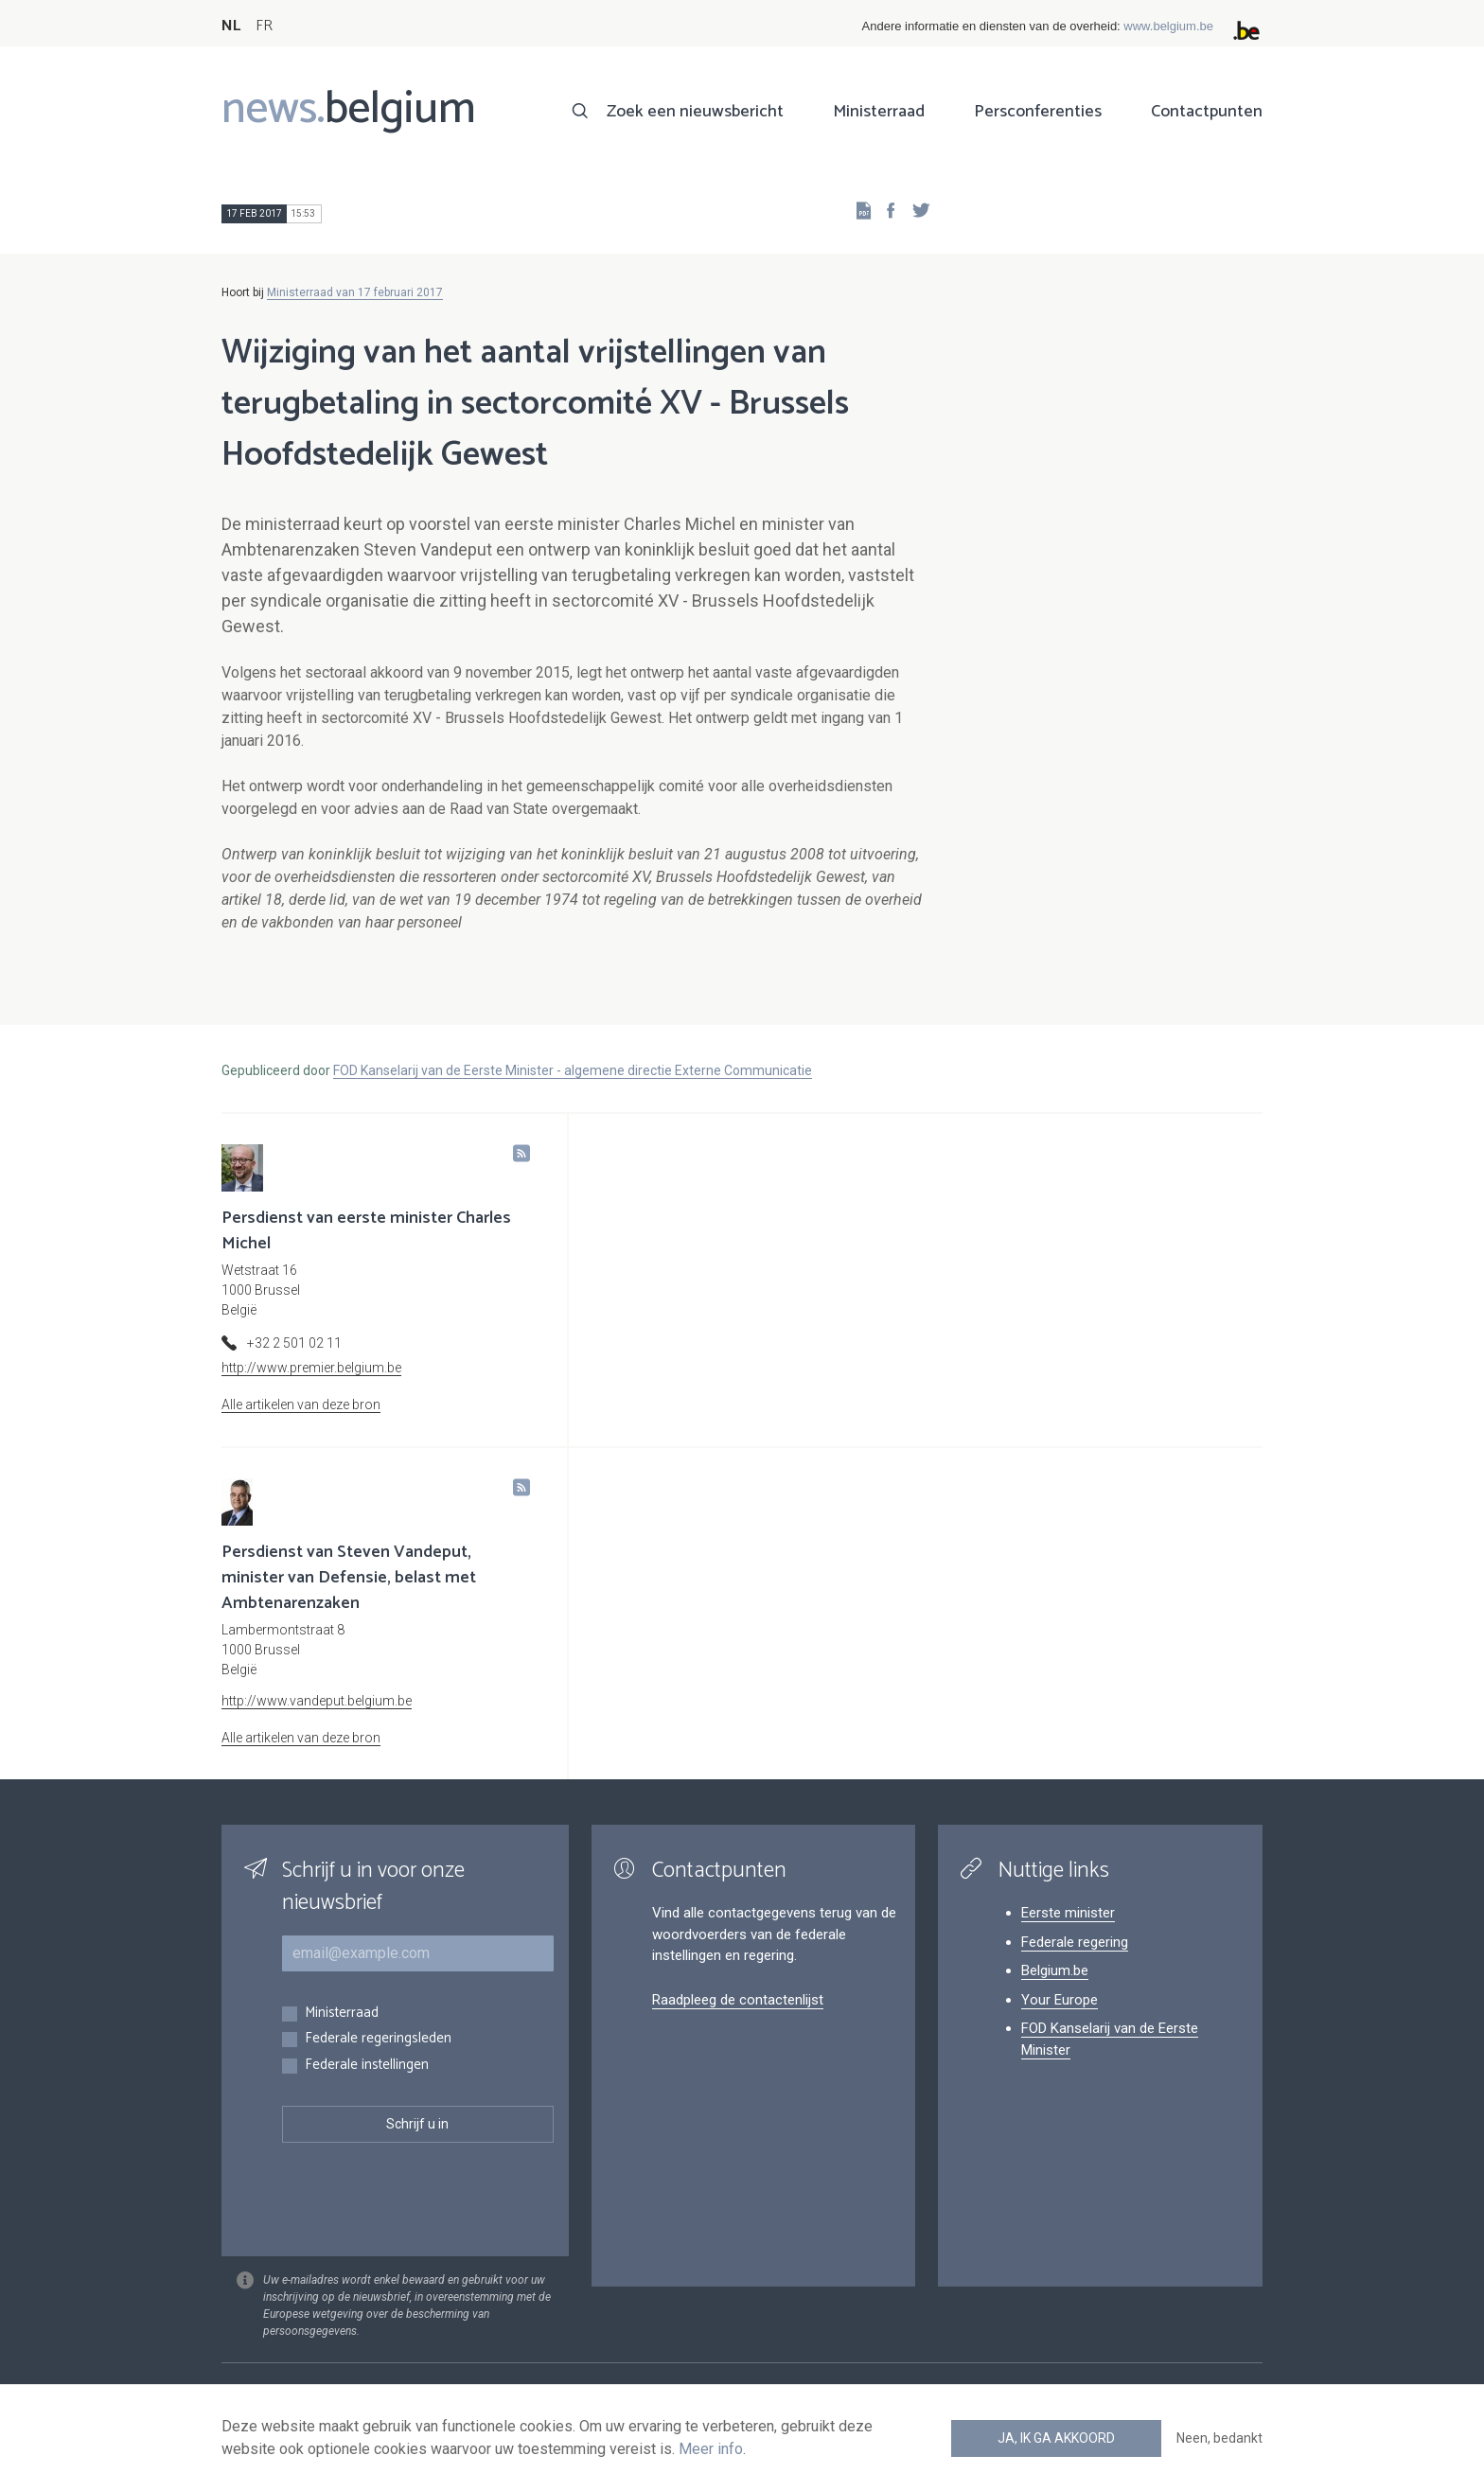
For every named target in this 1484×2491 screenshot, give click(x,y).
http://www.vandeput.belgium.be (316, 1700)
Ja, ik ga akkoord (1056, 2438)
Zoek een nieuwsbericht (695, 111)
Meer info (711, 2449)
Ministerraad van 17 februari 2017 (355, 292)
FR (264, 26)
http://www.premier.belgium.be (311, 1367)
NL (230, 26)
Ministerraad (879, 111)
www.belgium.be (1168, 26)
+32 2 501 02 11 (294, 1343)
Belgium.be (1054, 1970)
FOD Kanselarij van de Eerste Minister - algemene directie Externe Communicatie (572, 1070)
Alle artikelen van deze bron (300, 1404)
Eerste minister (1068, 1912)
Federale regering (1074, 1942)
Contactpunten (1207, 111)
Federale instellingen (367, 2065)
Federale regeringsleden (378, 2039)
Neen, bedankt (1219, 2438)
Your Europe (1059, 1999)
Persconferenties (1038, 111)
